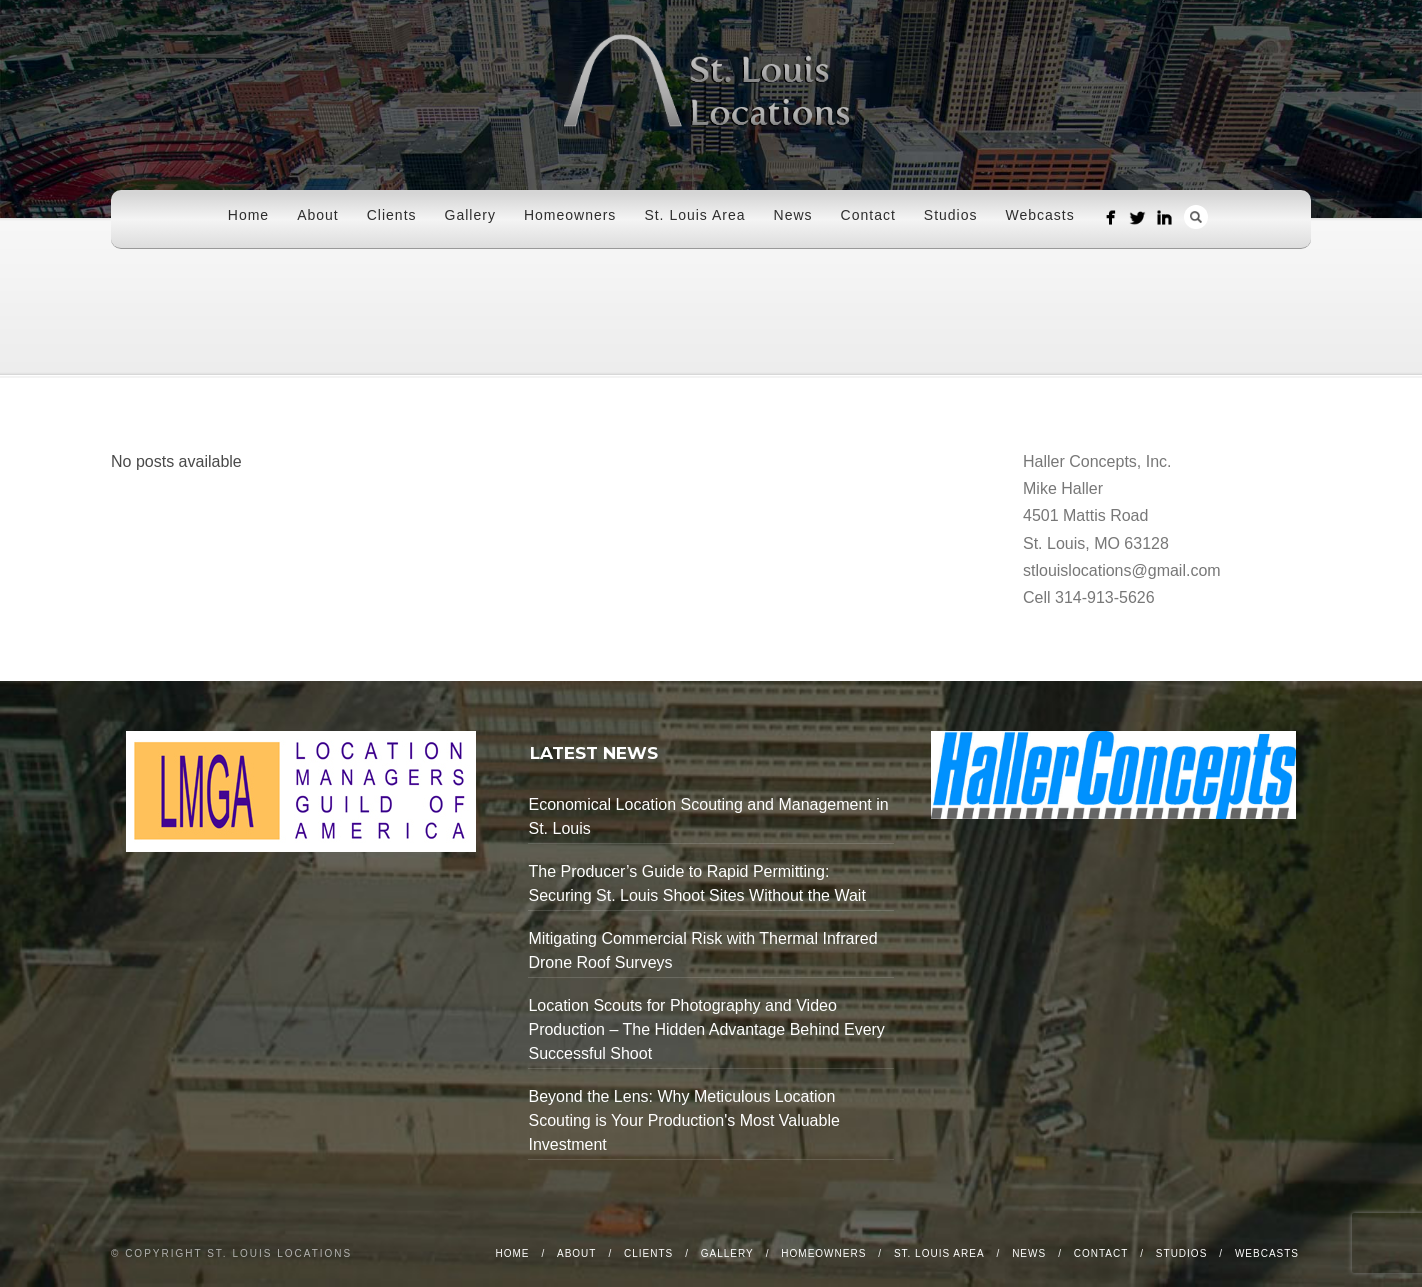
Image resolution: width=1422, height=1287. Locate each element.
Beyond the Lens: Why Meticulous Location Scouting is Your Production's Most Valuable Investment (683, 1120)
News (793, 215)
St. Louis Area (694, 215)
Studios (951, 215)
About (318, 215)
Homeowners (570, 215)
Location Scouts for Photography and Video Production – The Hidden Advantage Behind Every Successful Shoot (706, 1029)
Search (1196, 217)
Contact (868, 215)
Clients (392, 215)
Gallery (470, 215)
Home (248, 215)
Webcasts (1040, 215)
